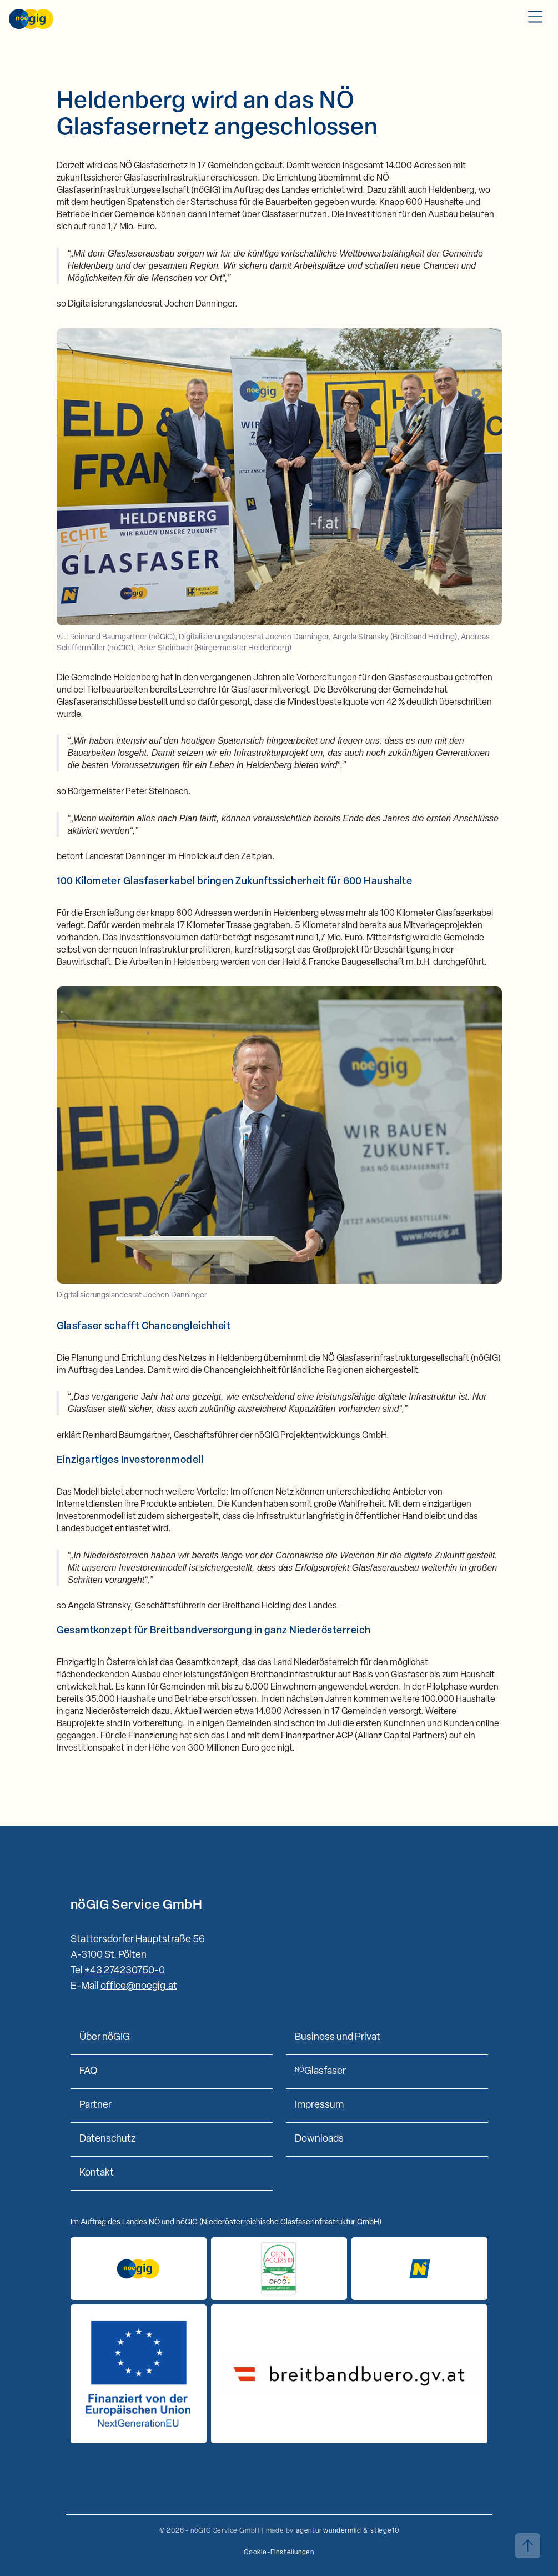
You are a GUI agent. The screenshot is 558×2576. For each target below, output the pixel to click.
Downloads (319, 2139)
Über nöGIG (104, 2037)
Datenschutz (107, 2139)
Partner (95, 2105)
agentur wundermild (328, 2531)
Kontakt (96, 2173)
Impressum (319, 2105)
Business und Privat (337, 2037)
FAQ (88, 2071)
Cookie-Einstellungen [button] (279, 2552)
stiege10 (384, 2531)
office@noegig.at (138, 1986)
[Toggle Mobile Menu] (535, 19)
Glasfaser (320, 2071)
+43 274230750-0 (124, 1971)
